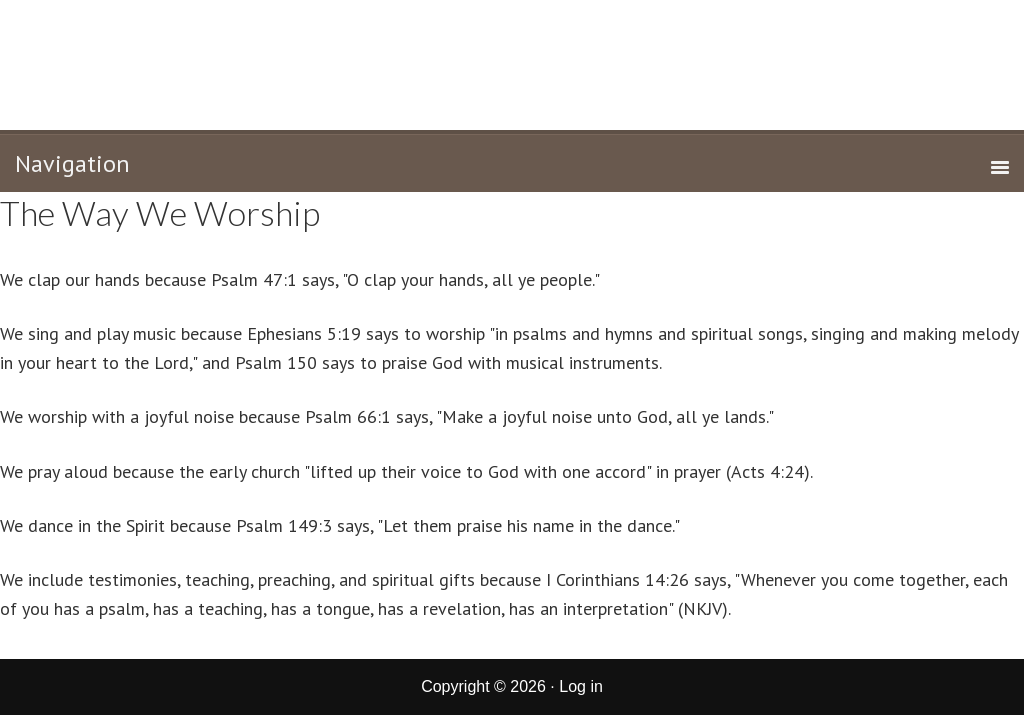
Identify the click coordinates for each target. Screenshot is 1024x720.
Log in (581, 686)
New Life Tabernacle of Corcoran (512, 62)
